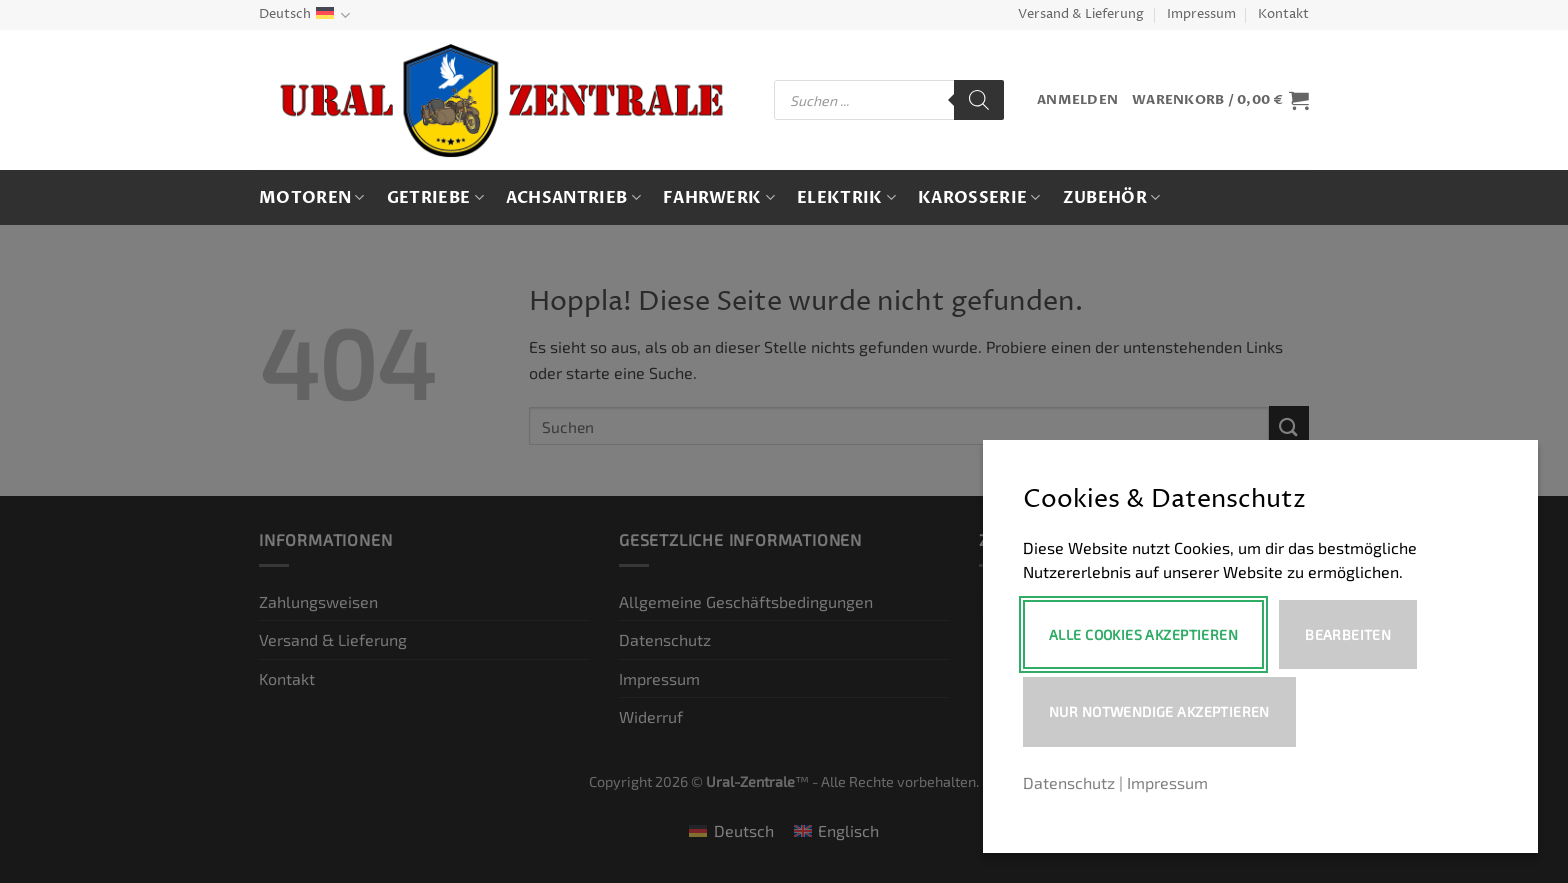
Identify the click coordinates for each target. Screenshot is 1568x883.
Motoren (312, 198)
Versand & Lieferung (1081, 14)
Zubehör (1112, 198)
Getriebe (435, 198)
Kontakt (1283, 14)
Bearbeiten (1348, 634)
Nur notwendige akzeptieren (1159, 711)
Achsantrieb (573, 198)
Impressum (1201, 14)
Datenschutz (1069, 782)
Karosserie (979, 198)
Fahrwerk (719, 198)
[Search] (979, 100)
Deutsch (304, 15)
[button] (1077, 100)
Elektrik (846, 198)
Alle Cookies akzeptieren (1143, 634)
